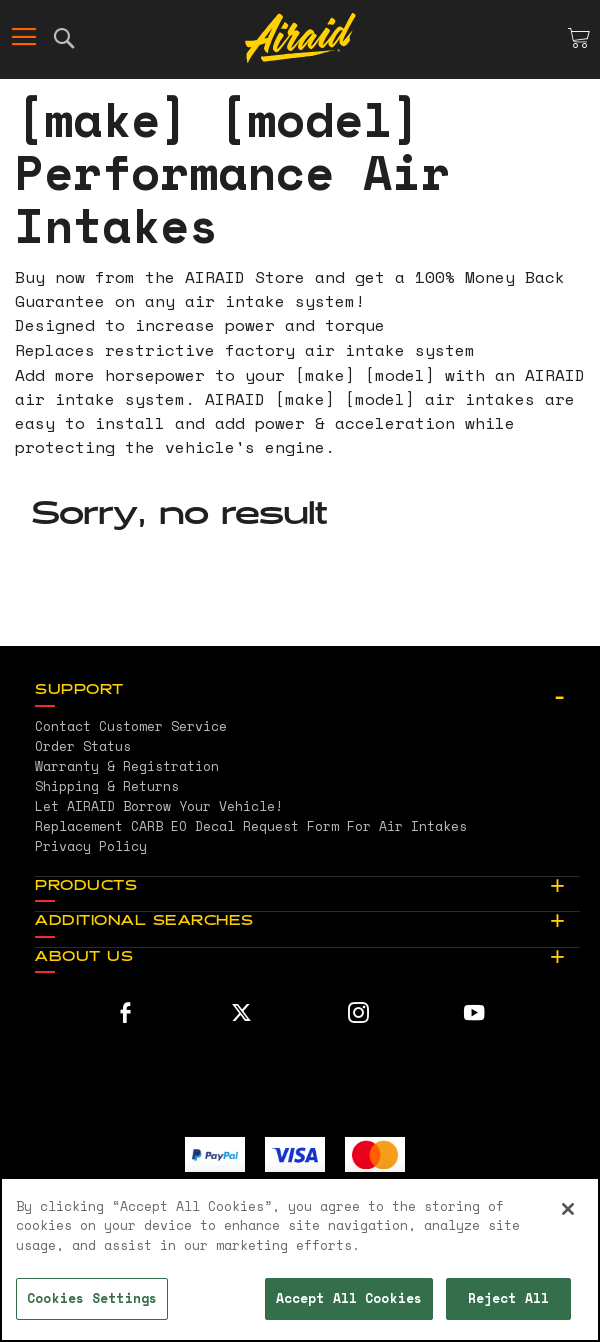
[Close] (568, 1209)
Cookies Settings (92, 1298)
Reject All (508, 1298)
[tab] (307, 691)
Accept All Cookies (349, 1298)
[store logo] (300, 38)
